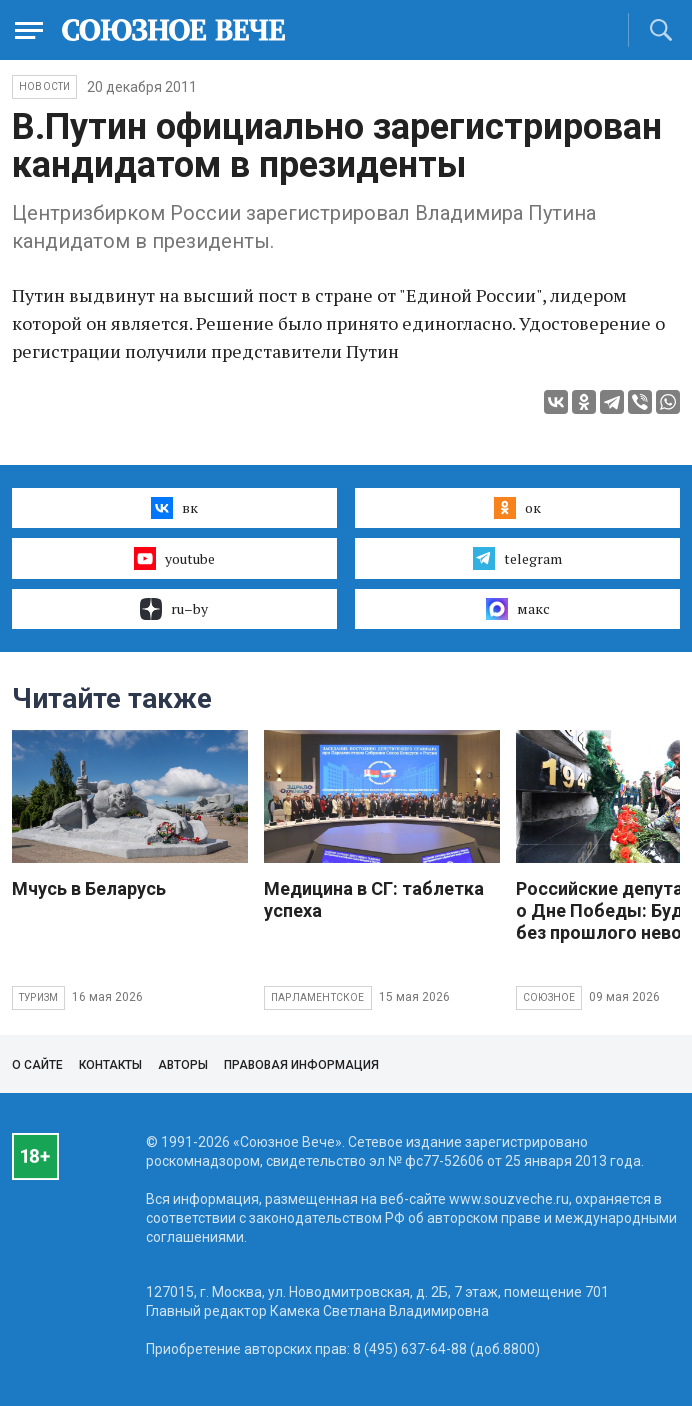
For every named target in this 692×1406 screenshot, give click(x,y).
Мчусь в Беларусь (89, 888)
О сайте (37, 1065)
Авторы (183, 1065)
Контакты (110, 1065)
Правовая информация (301, 1065)
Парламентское (318, 997)
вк (174, 508)
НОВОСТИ (44, 86)
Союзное (549, 997)
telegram (517, 558)
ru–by (174, 609)
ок (517, 508)
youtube (174, 558)
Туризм (38, 997)
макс (518, 609)
